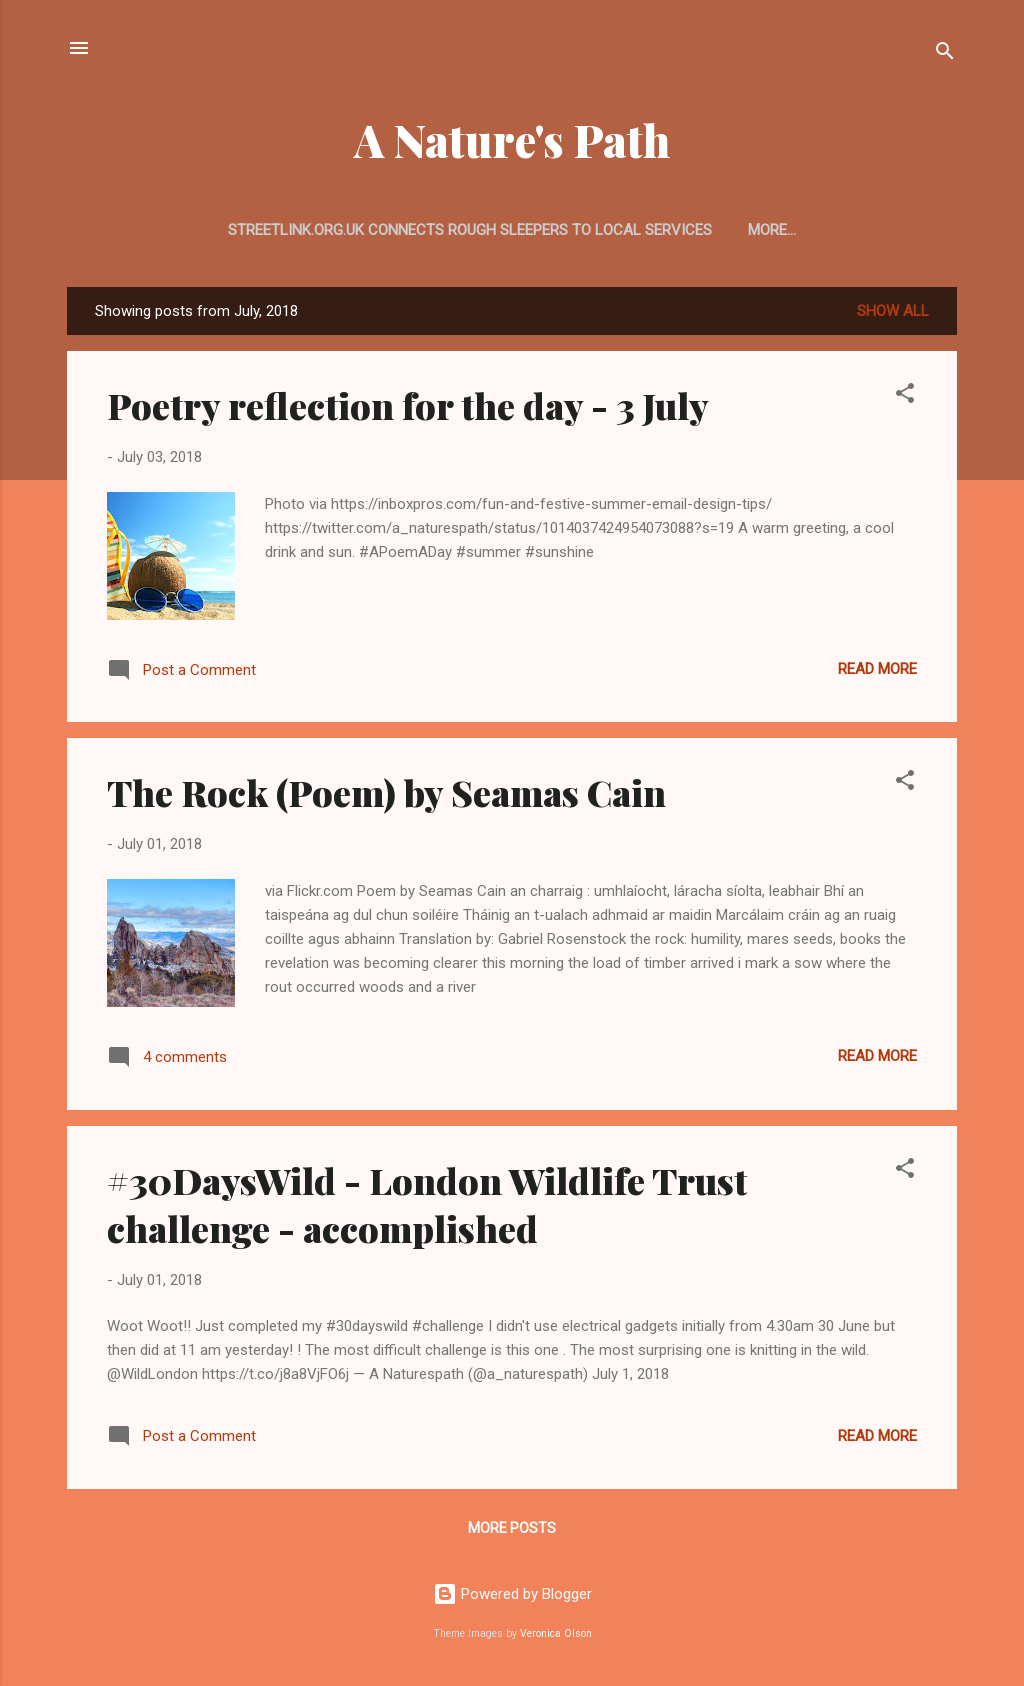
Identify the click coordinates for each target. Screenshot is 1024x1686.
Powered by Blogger (512, 1594)
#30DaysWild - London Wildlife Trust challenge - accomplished (427, 1204)
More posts (512, 1528)
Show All (893, 311)
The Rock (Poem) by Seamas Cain (386, 792)
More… (772, 230)
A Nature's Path (512, 139)
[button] (905, 396)
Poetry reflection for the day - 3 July (408, 405)
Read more (877, 669)
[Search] (945, 54)
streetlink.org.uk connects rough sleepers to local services (470, 230)
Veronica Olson (556, 1633)
